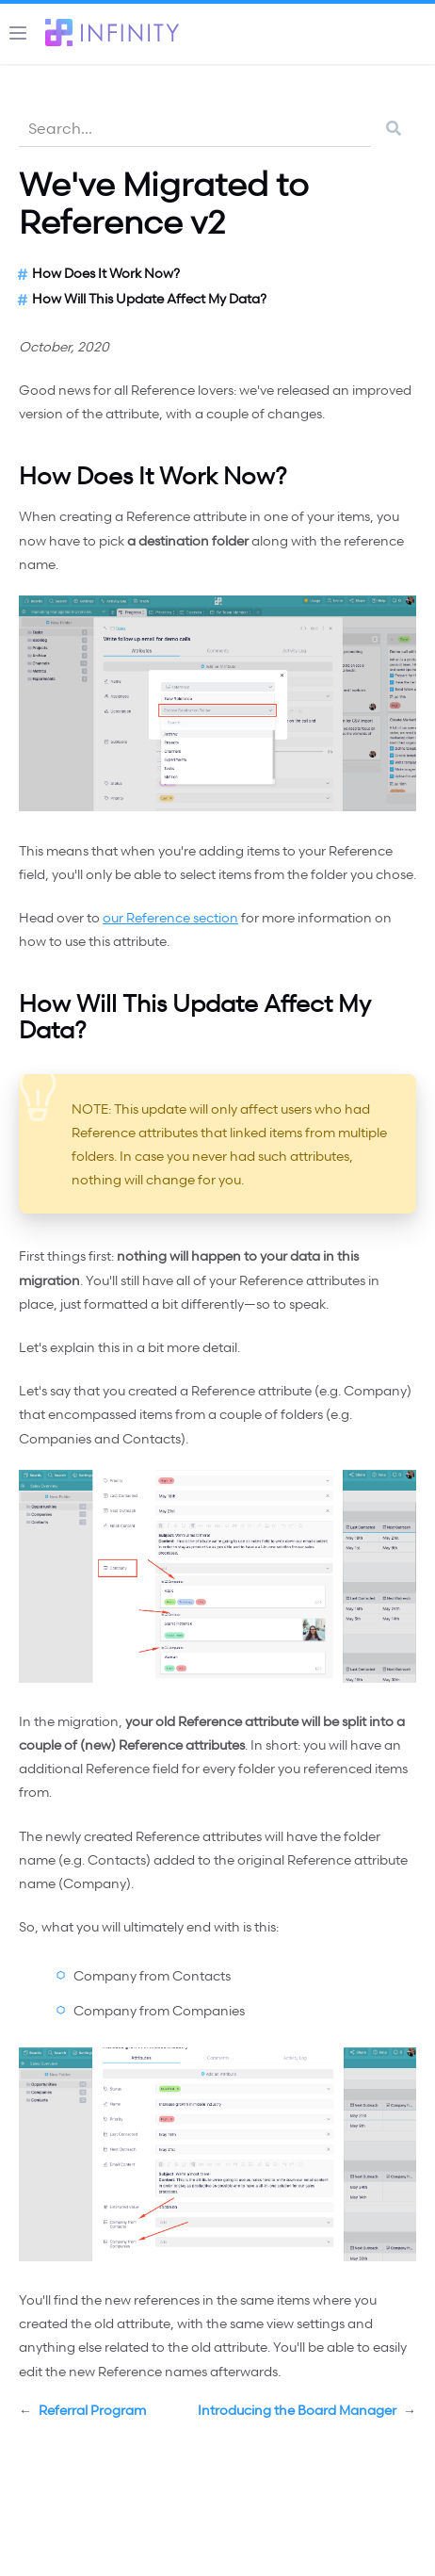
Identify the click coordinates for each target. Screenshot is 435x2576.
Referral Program (82, 2410)
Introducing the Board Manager (307, 2410)
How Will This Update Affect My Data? (149, 298)
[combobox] (195, 127)
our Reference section (170, 917)
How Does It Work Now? (106, 273)
